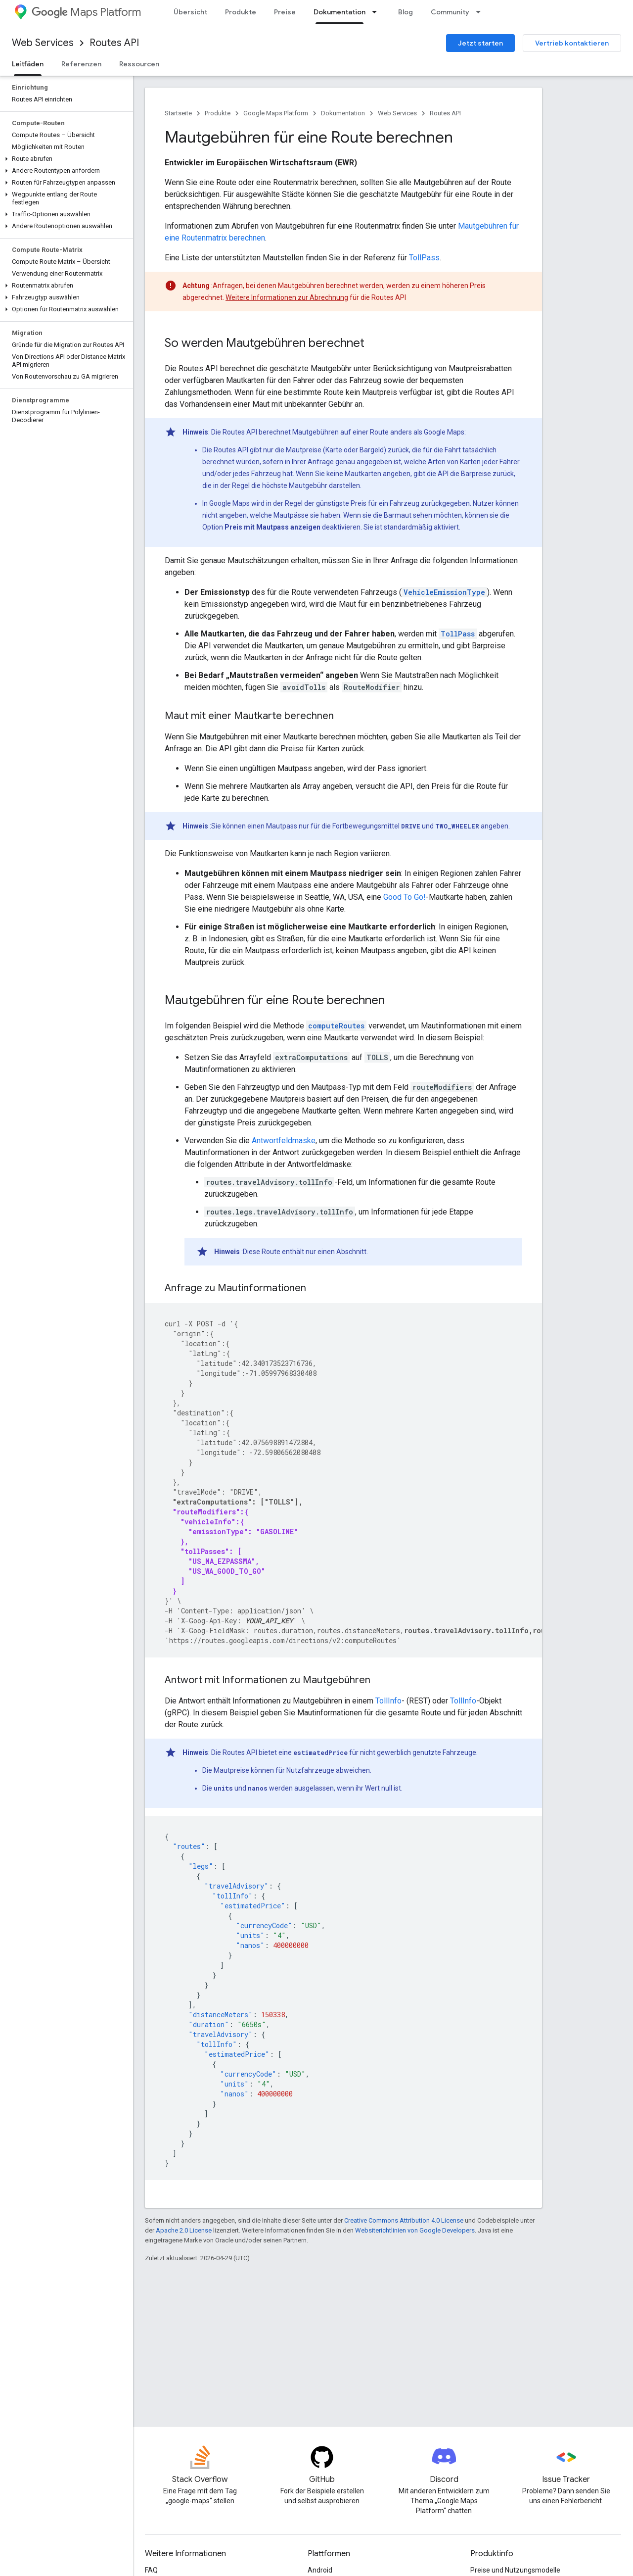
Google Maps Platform (275, 113)
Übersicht (190, 11)
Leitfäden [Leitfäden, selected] (28, 63)
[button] (64, 159)
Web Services (43, 43)
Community (450, 11)
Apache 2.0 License (184, 2230)
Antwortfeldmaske (284, 1140)
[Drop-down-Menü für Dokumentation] (377, 12)
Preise (285, 11)
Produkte (240, 11)
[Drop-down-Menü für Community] (481, 12)
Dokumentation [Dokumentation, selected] (339, 11)
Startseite (178, 113)
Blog (405, 11)
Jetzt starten (480, 43)
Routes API (114, 43)
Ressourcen (139, 63)
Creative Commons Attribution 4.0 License (403, 2220)
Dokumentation (343, 113)
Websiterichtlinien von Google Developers (415, 2230)
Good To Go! (404, 897)
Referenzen (81, 63)
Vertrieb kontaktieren (572, 43)
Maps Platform (86, 12)
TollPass (424, 257)
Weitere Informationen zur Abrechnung (287, 297)
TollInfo (388, 1700)
